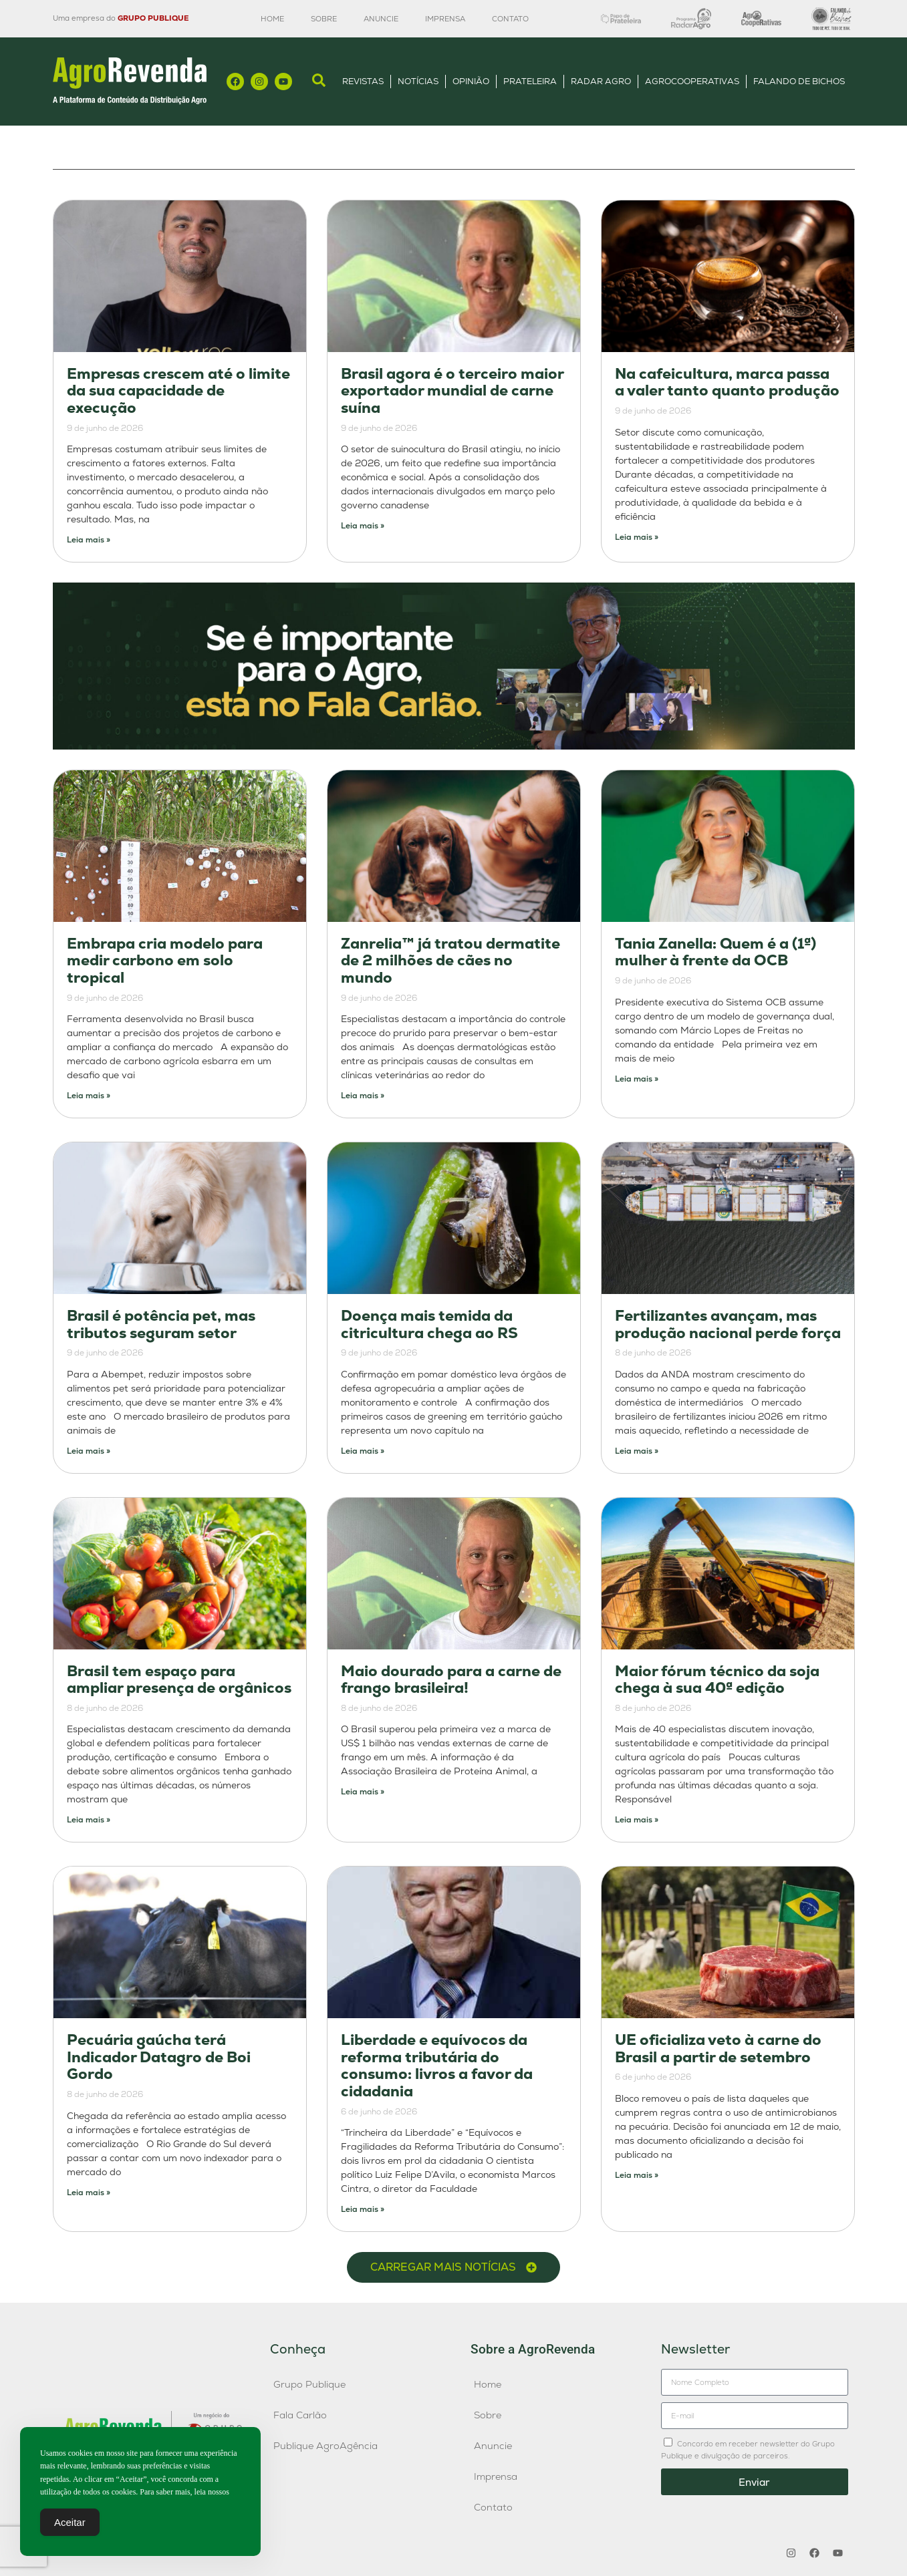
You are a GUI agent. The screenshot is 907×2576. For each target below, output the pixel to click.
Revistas (363, 81)
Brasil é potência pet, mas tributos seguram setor (161, 1324)
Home (272, 18)
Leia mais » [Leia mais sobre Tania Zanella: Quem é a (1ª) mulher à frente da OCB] (636, 1079)
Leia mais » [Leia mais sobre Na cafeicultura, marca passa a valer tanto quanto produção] (636, 537)
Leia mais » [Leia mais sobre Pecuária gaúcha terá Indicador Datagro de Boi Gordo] (88, 2192)
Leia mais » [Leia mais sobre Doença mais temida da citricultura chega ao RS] (362, 1451)
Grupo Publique (309, 2384)
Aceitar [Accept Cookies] (70, 2523)
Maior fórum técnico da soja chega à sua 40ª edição (717, 1679)
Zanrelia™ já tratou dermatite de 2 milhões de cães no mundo (450, 960)
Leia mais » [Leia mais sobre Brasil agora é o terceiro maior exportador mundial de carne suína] (362, 525)
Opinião (470, 81)
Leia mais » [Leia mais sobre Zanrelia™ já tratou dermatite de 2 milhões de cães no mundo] (362, 1095)
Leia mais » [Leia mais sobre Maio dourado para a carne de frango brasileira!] (362, 1791)
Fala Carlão (300, 2415)
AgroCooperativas (692, 81)
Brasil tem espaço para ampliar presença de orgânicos (179, 1679)
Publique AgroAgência (325, 2446)
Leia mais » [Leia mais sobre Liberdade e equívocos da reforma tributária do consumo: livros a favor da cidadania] (362, 2209)
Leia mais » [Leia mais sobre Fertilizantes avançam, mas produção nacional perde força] (636, 1451)
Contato (510, 18)
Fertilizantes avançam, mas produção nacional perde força (728, 1324)
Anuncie (381, 18)
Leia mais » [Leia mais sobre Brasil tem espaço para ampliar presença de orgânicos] (88, 1819)
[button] (453, 2267)
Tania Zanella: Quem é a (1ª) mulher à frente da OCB (715, 952)
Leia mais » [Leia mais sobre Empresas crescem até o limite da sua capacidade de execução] (88, 539)
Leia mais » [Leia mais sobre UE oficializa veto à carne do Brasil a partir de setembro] (636, 2175)
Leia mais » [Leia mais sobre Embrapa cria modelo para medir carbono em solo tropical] (88, 1095)
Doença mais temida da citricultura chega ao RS (429, 1324)
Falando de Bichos (799, 81)
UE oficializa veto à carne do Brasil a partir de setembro (718, 2048)
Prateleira (530, 81)
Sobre (324, 18)
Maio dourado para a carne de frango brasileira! (451, 1679)
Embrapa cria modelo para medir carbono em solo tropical (165, 960)
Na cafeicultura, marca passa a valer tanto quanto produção (727, 382)
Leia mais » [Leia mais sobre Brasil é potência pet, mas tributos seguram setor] (88, 1451)
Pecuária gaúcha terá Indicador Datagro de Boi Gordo (159, 2057)
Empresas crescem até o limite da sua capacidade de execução (178, 391)
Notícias (418, 81)
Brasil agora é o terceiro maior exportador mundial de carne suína (452, 391)
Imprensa (445, 18)
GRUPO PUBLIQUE (153, 18)
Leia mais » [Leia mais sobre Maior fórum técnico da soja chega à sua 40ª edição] (636, 1819)
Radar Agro (601, 81)
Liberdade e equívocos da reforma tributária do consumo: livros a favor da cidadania (437, 2065)
